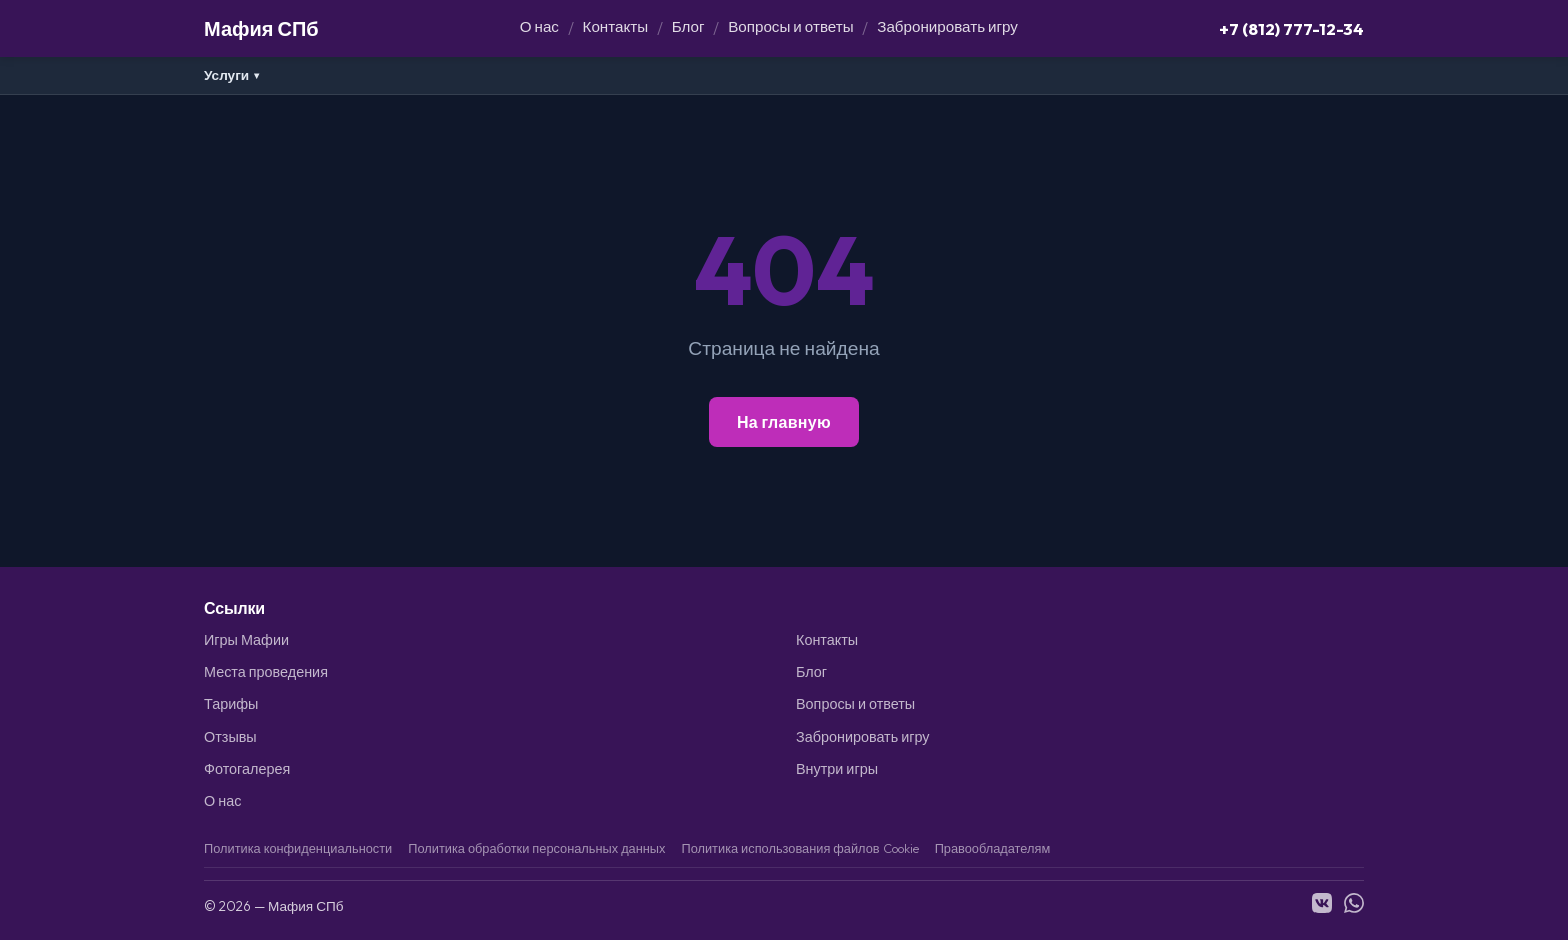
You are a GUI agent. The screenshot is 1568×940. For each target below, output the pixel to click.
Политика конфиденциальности (298, 848)
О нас (539, 26)
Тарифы (231, 704)
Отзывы (230, 737)
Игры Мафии (246, 640)
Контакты (616, 26)
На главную (784, 422)
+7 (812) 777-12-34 (1291, 28)
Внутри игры (837, 769)
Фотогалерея (247, 769)
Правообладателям (993, 848)
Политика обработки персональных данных (536, 848)
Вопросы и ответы (790, 26)
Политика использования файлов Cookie (799, 848)
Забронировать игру (947, 26)
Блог (688, 26)
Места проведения (266, 672)
